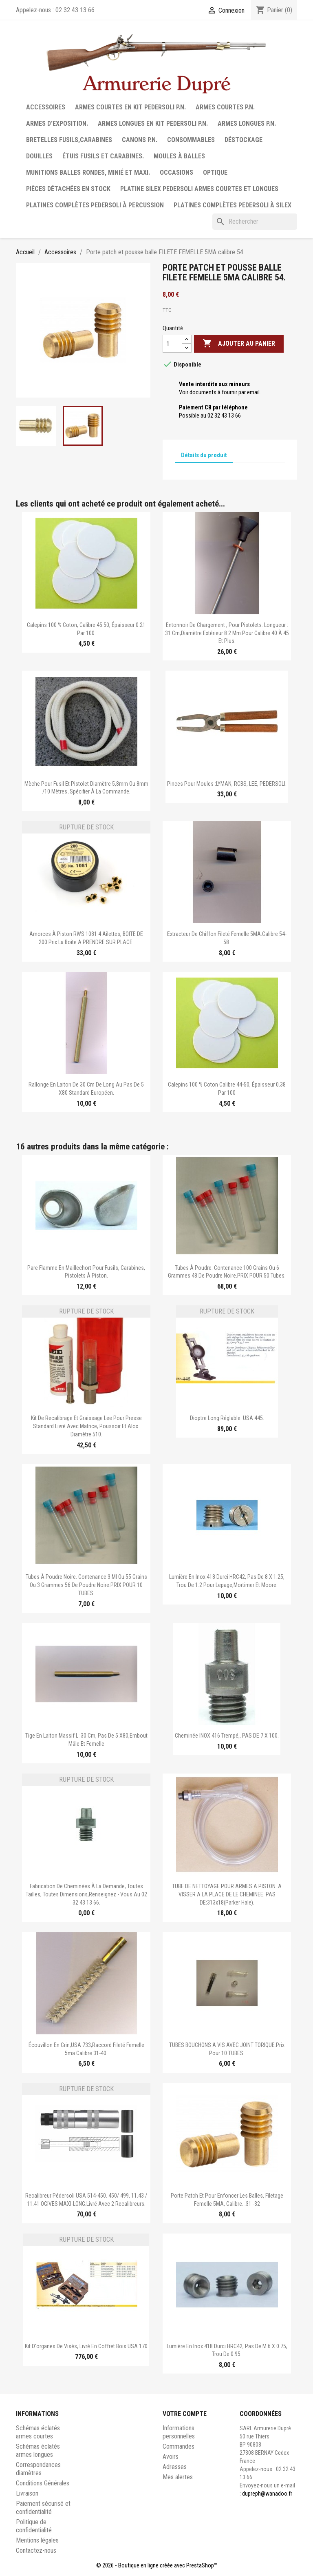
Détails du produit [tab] (204, 455)
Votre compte (185, 2414)
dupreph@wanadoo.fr (267, 2493)
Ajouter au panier (239, 343)
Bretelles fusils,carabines (69, 140)
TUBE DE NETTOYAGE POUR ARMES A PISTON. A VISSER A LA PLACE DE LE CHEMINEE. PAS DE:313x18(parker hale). (227, 1894)
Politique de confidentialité (34, 2526)
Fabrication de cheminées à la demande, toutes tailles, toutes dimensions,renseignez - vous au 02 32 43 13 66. (86, 1894)
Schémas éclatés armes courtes (38, 2432)
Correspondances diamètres (38, 2469)
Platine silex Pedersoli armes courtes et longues (199, 189)
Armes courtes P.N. (225, 107)
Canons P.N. (139, 140)
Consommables (191, 140)
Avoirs (171, 2456)
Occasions (176, 172)
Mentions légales (37, 2540)
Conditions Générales (42, 2483)
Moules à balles (179, 156)
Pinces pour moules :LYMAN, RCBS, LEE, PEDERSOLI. (227, 783)
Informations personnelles (179, 2432)
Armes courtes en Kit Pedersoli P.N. (130, 107)
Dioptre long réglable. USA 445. (227, 1418)
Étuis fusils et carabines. (103, 156)
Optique (215, 172)
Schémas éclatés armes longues (38, 2450)
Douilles (39, 156)
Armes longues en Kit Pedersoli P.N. (153, 123)
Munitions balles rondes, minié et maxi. (88, 172)
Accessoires (45, 107)
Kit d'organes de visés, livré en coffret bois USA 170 (86, 2346)
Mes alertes (178, 2477)
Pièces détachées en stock (68, 189)
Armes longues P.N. (247, 123)
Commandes (178, 2446)
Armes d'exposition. (57, 123)
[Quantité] (172, 344)
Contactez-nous (36, 2550)
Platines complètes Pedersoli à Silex (232, 205)
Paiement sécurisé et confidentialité (43, 2508)
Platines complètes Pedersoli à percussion (95, 205)
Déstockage (243, 140)
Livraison (27, 2493)
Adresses (175, 2467)
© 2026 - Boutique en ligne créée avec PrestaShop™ (156, 2565)
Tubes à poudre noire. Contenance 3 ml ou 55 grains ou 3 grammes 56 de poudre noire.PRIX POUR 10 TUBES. (86, 1585)
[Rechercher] (254, 221)
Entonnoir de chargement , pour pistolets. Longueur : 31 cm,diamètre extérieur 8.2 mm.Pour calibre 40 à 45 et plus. (227, 633)
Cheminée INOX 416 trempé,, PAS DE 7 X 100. (227, 1735)
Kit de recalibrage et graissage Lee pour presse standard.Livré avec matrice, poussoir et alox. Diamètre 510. (86, 1426)
